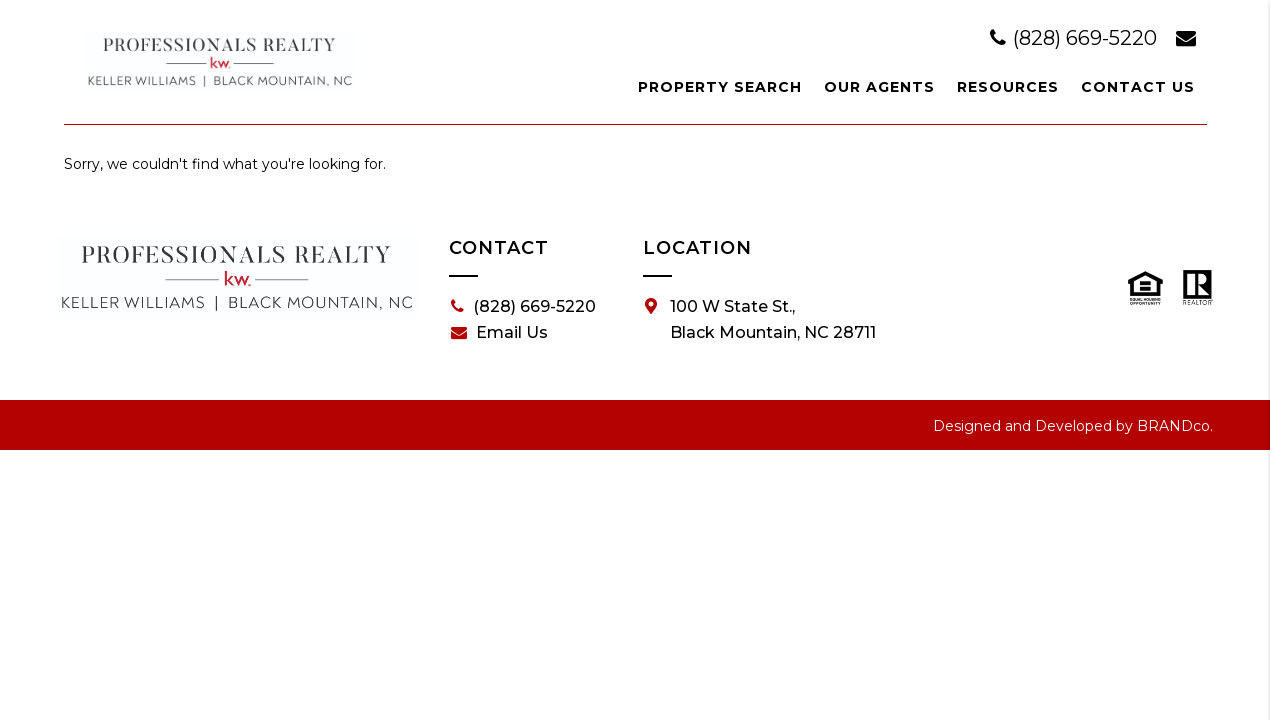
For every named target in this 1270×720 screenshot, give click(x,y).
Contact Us (1138, 87)
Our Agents (879, 87)
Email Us (499, 333)
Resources (1008, 87)
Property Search (720, 87)
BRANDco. (1175, 426)
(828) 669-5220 (1076, 38)
